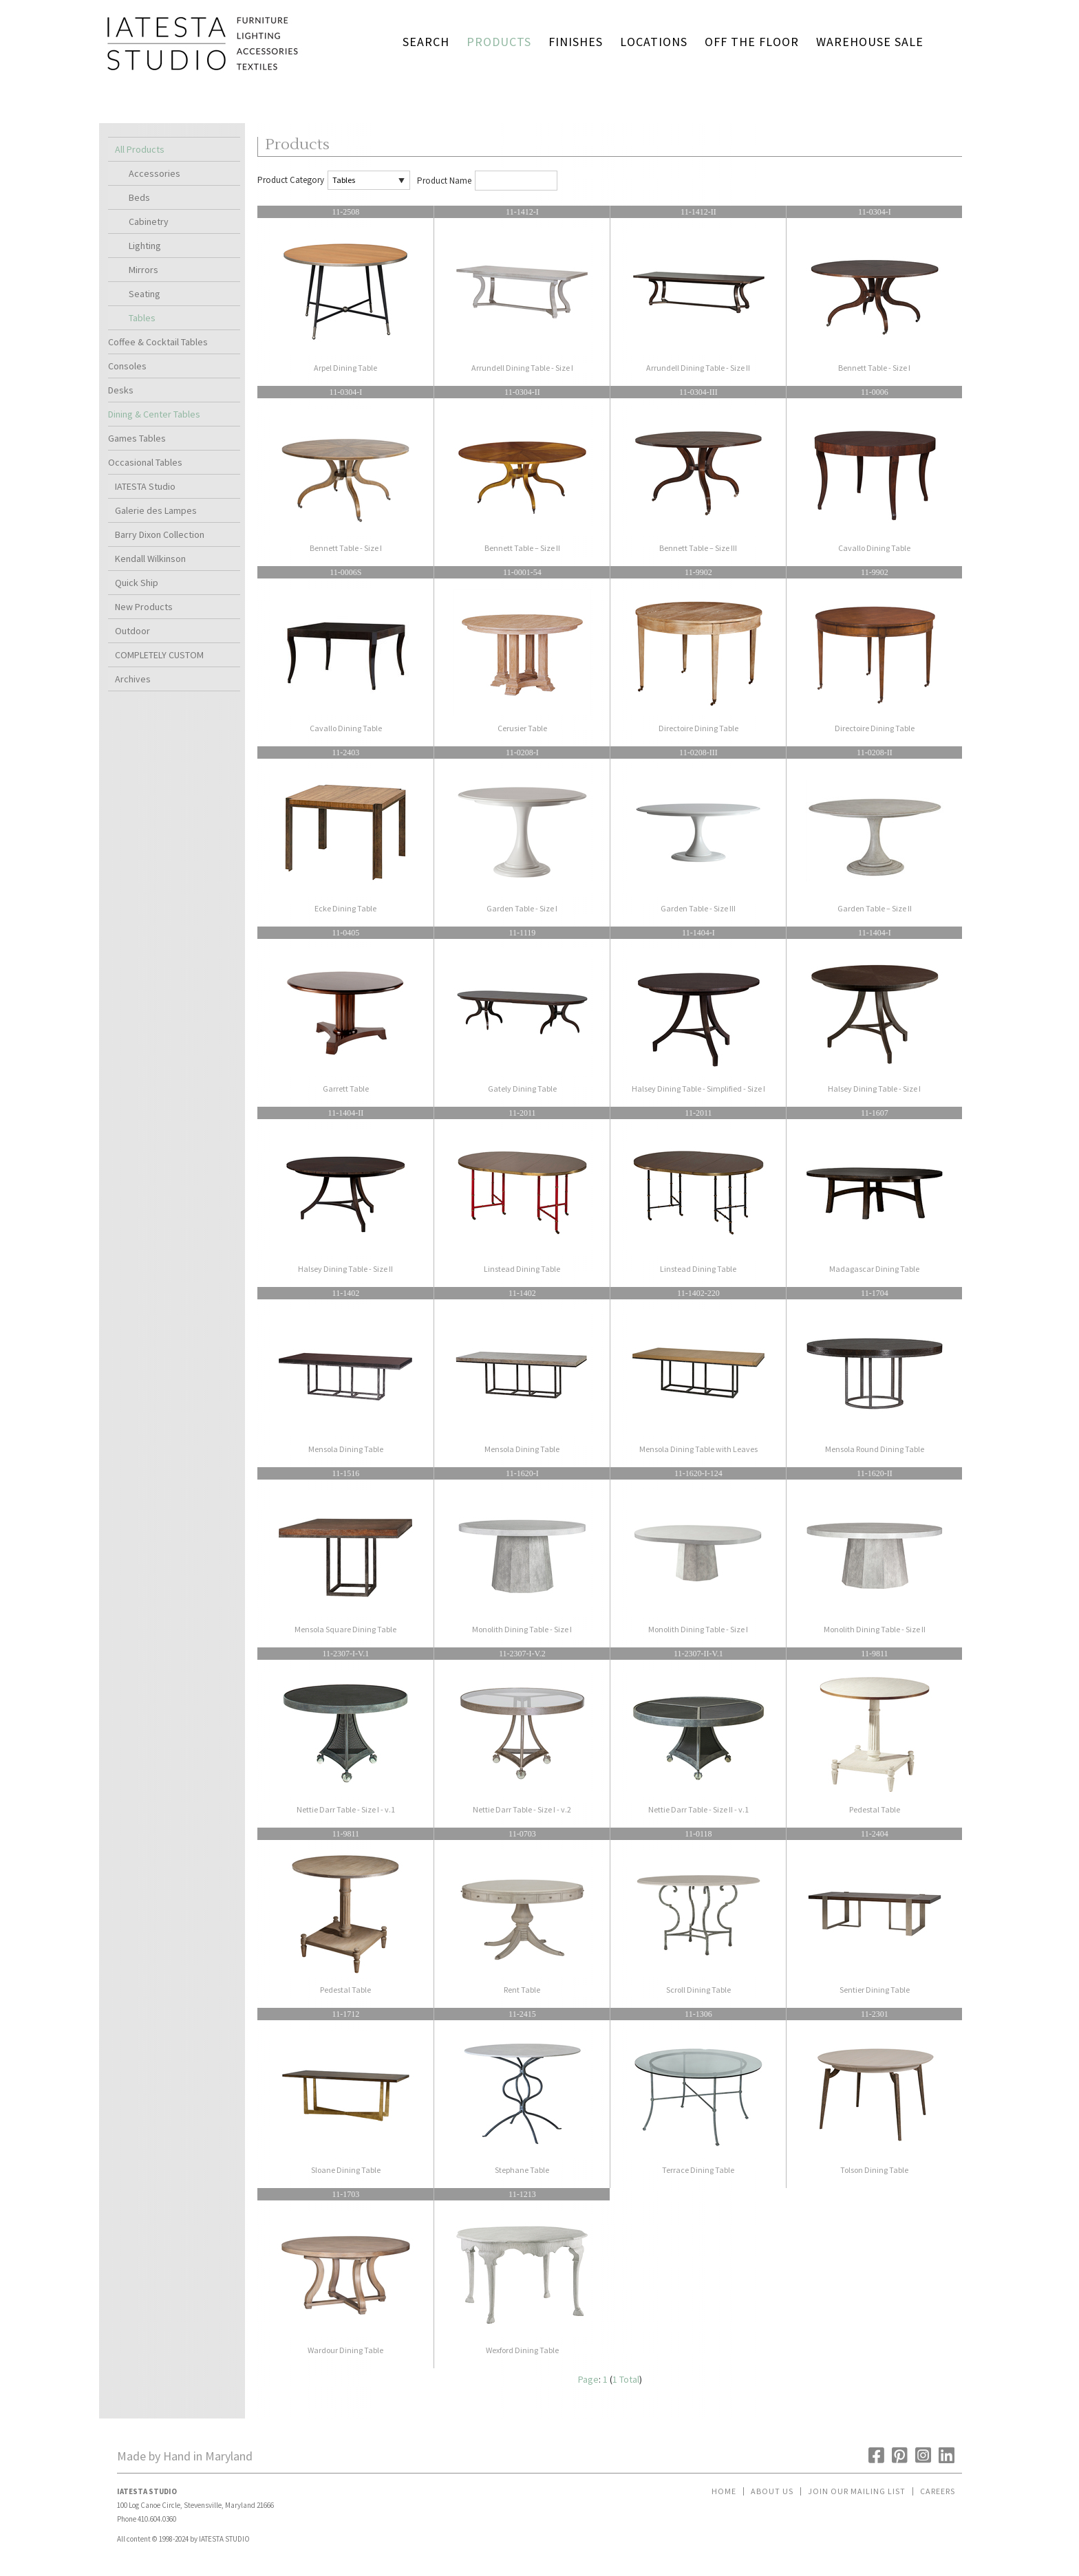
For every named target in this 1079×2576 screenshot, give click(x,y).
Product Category (290, 179)
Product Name (444, 180)
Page (588, 2379)
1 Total (625, 2379)
